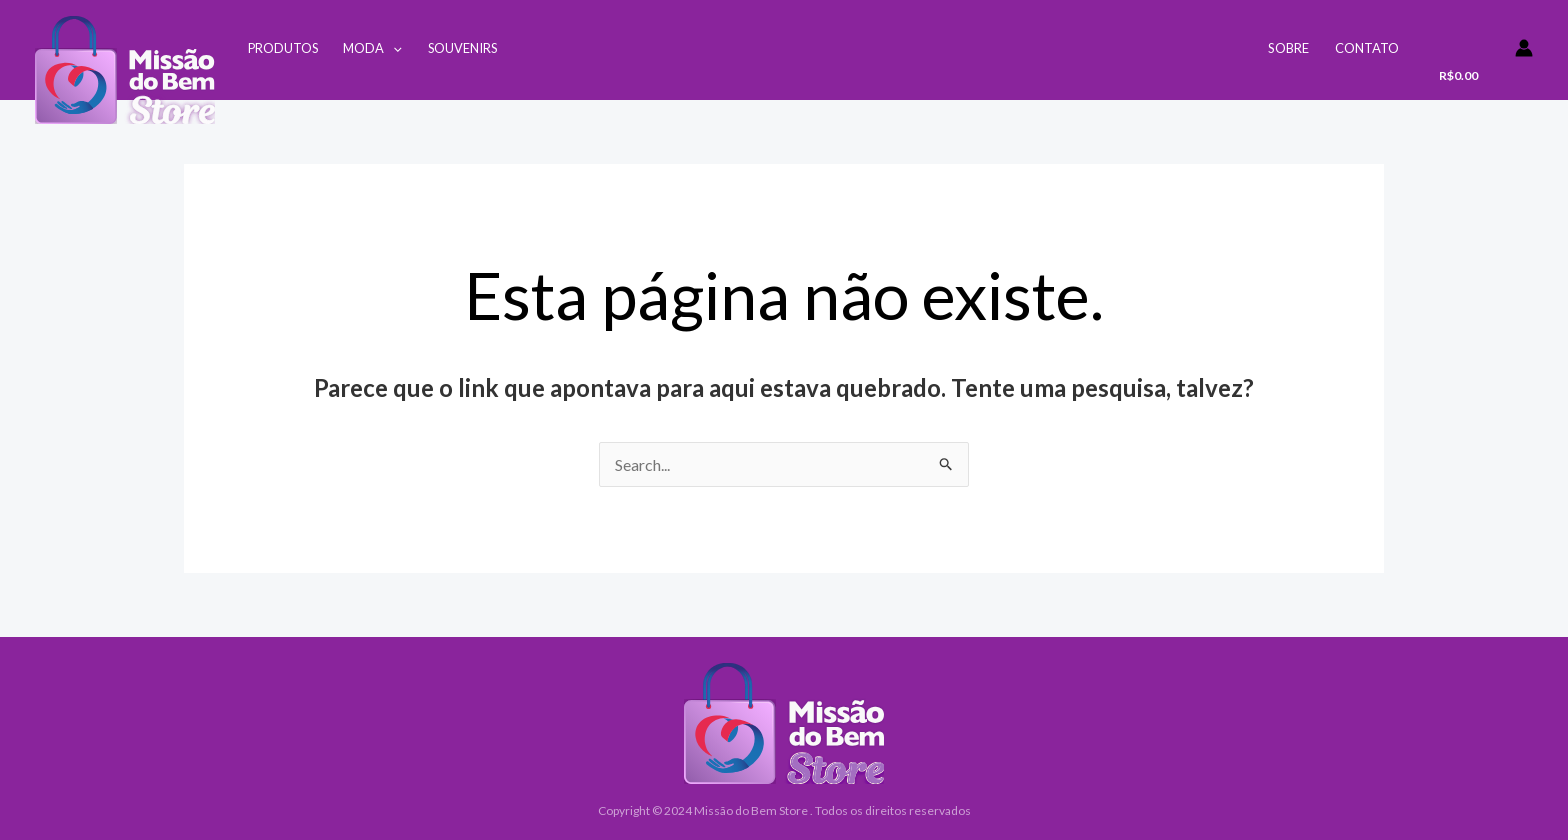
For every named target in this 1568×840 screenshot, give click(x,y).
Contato (1367, 48)
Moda (372, 48)
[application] (393, 48)
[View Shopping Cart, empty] (1463, 57)
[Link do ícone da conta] (1524, 48)
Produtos (283, 48)
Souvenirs (462, 48)
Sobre (1288, 48)
